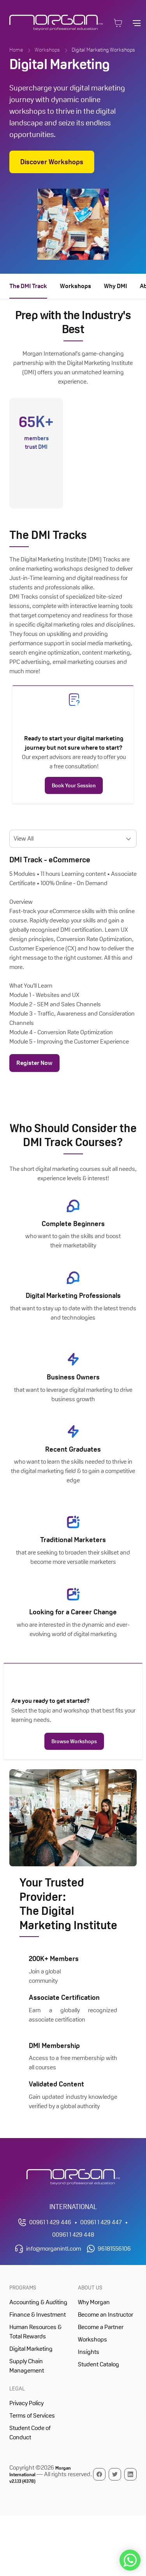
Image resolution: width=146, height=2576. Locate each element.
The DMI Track (28, 286)
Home (16, 49)
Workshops (47, 49)
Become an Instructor (105, 2314)
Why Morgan (94, 2302)
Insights (88, 2352)
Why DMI (115, 286)
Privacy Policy (26, 2403)
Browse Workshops (74, 1741)
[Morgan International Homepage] (73, 2177)
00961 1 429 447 (101, 2222)
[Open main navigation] (137, 23)
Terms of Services (32, 2415)
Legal (17, 2388)
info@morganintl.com (53, 2248)
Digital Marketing (31, 2349)
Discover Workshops (51, 161)
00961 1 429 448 (73, 2234)
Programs (22, 2287)
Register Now (34, 1063)
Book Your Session (74, 785)
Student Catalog (98, 2364)
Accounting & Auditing (38, 2302)
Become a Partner (100, 2327)
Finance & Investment (37, 2314)
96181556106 (114, 2248)
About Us (90, 2287)
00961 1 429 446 (50, 2222)
